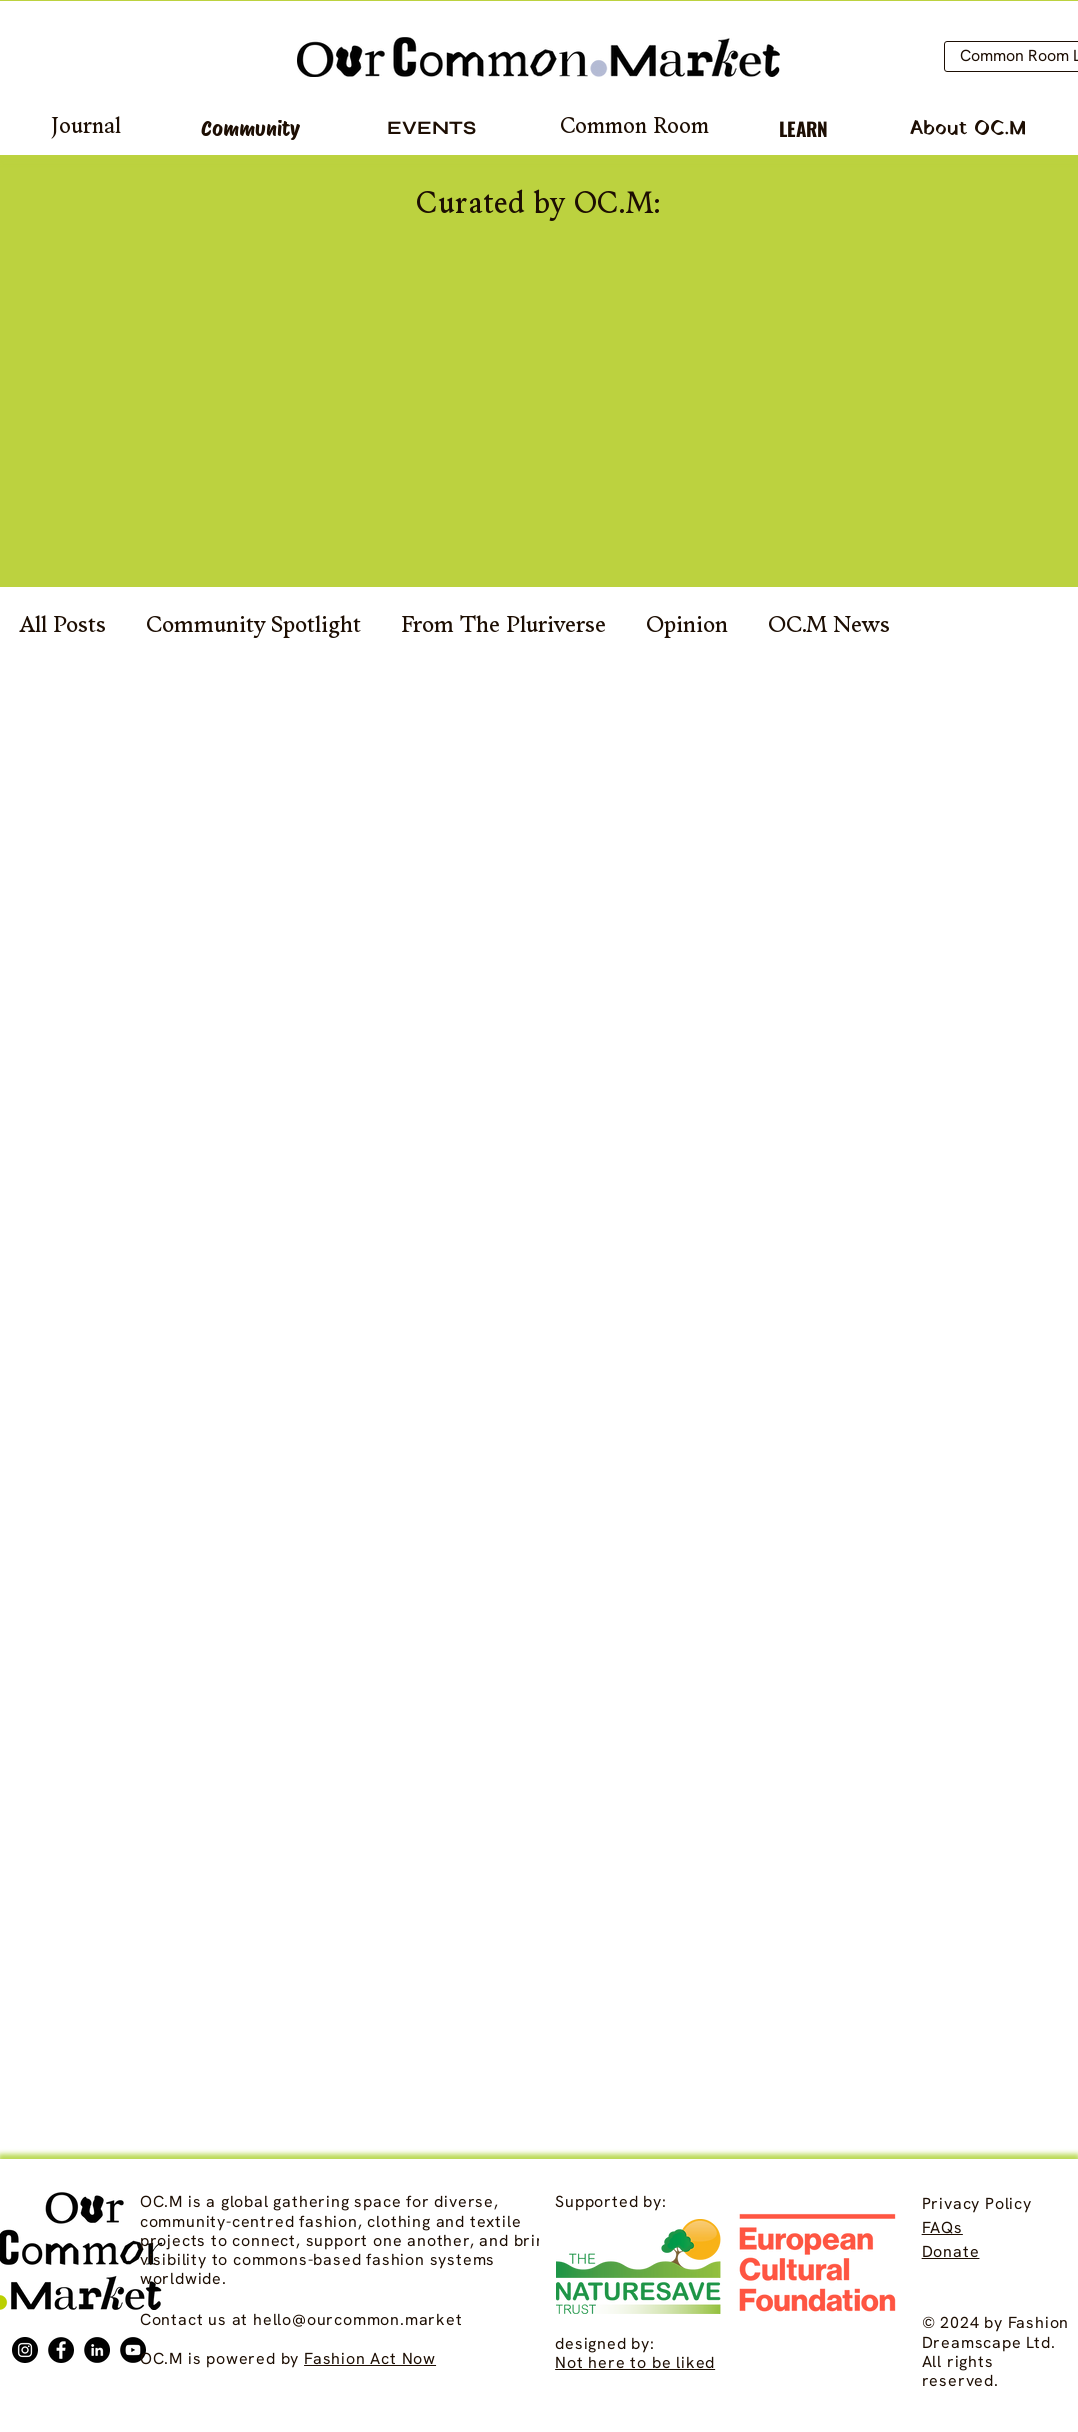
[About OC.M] (967, 128)
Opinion (687, 626)
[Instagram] (25, 2350)
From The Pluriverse (503, 626)
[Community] (250, 128)
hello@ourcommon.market (358, 2319)
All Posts (63, 626)
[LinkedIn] (97, 2350)
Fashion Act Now (370, 2358)
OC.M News (829, 626)
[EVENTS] (431, 128)
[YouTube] (133, 2350)
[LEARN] (803, 128)
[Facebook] (61, 2350)
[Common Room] (634, 128)
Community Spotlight (253, 626)
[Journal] (85, 128)
